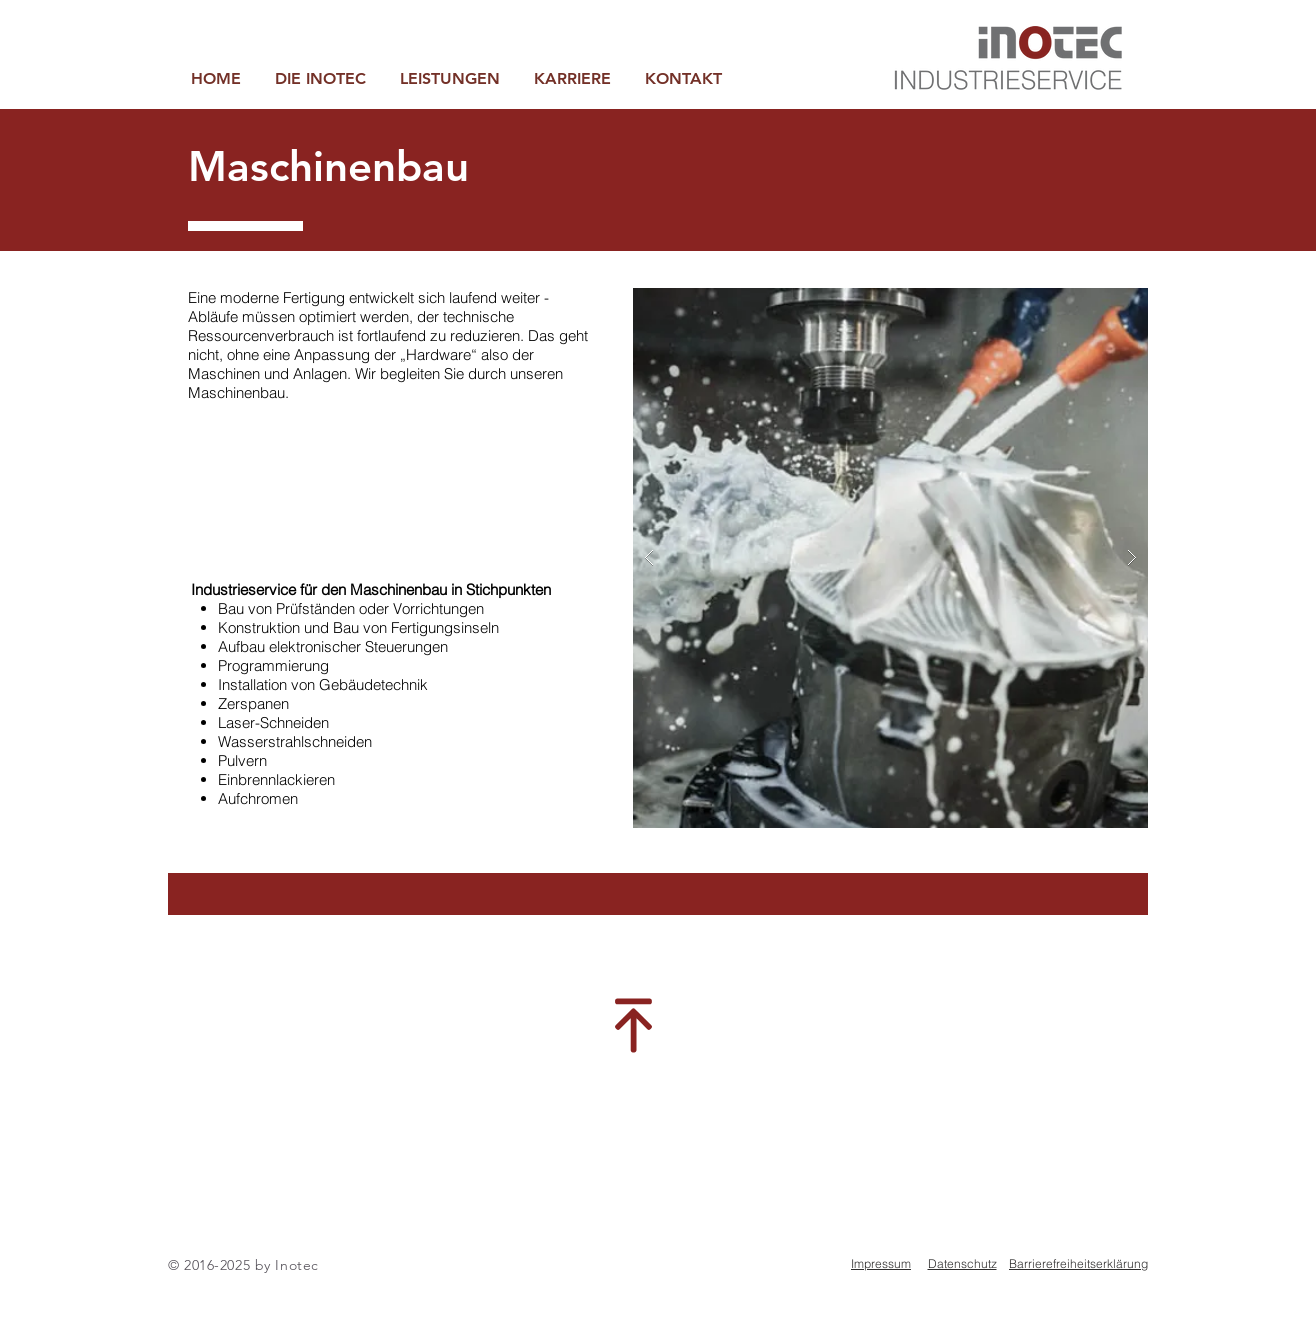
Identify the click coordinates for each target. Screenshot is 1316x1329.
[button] (450, 78)
